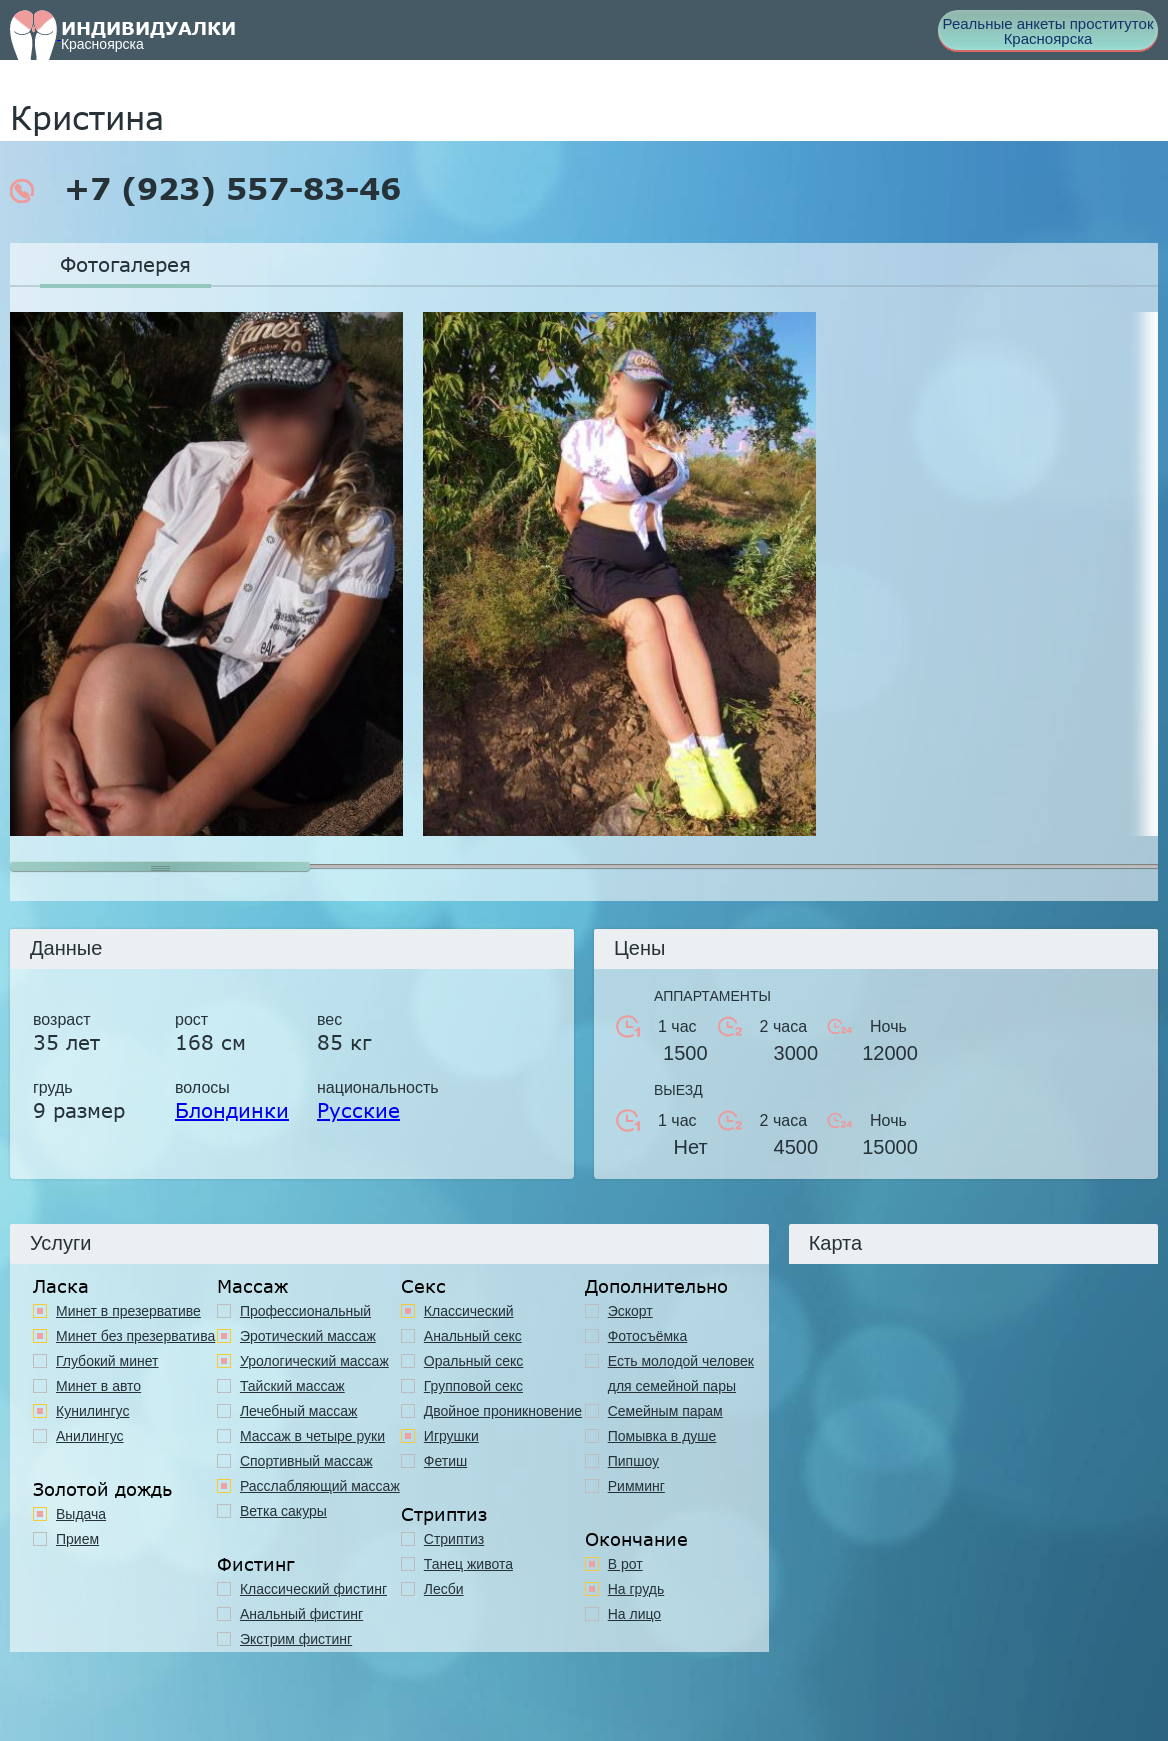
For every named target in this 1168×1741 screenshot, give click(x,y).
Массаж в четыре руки (312, 1436)
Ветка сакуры (283, 1511)
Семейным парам (665, 1411)
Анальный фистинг (301, 1614)
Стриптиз (454, 1539)
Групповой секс (473, 1386)
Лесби (444, 1589)
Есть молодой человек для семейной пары (681, 1373)
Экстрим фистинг (296, 1639)
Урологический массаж (314, 1361)
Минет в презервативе (128, 1311)
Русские (358, 1110)
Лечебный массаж (299, 1411)
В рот (625, 1564)
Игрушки (451, 1436)
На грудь (636, 1589)
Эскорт (630, 1311)
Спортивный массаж (306, 1461)
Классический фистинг (313, 1589)
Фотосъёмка (648, 1336)
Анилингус (90, 1436)
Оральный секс (474, 1361)
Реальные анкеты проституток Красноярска (1048, 31)
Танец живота (468, 1564)
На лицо (634, 1614)
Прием (77, 1539)
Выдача (81, 1514)
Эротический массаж (308, 1336)
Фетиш (445, 1461)
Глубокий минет (107, 1361)
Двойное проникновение (503, 1411)
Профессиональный (305, 1311)
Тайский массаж (292, 1386)
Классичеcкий (469, 1311)
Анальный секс (473, 1336)
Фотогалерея (125, 264)
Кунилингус (92, 1411)
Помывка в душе (662, 1436)
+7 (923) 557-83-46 (205, 189)
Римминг (636, 1486)
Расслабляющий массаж (320, 1486)
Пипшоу (633, 1461)
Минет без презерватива (135, 1336)
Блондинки (232, 1110)
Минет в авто (98, 1386)
